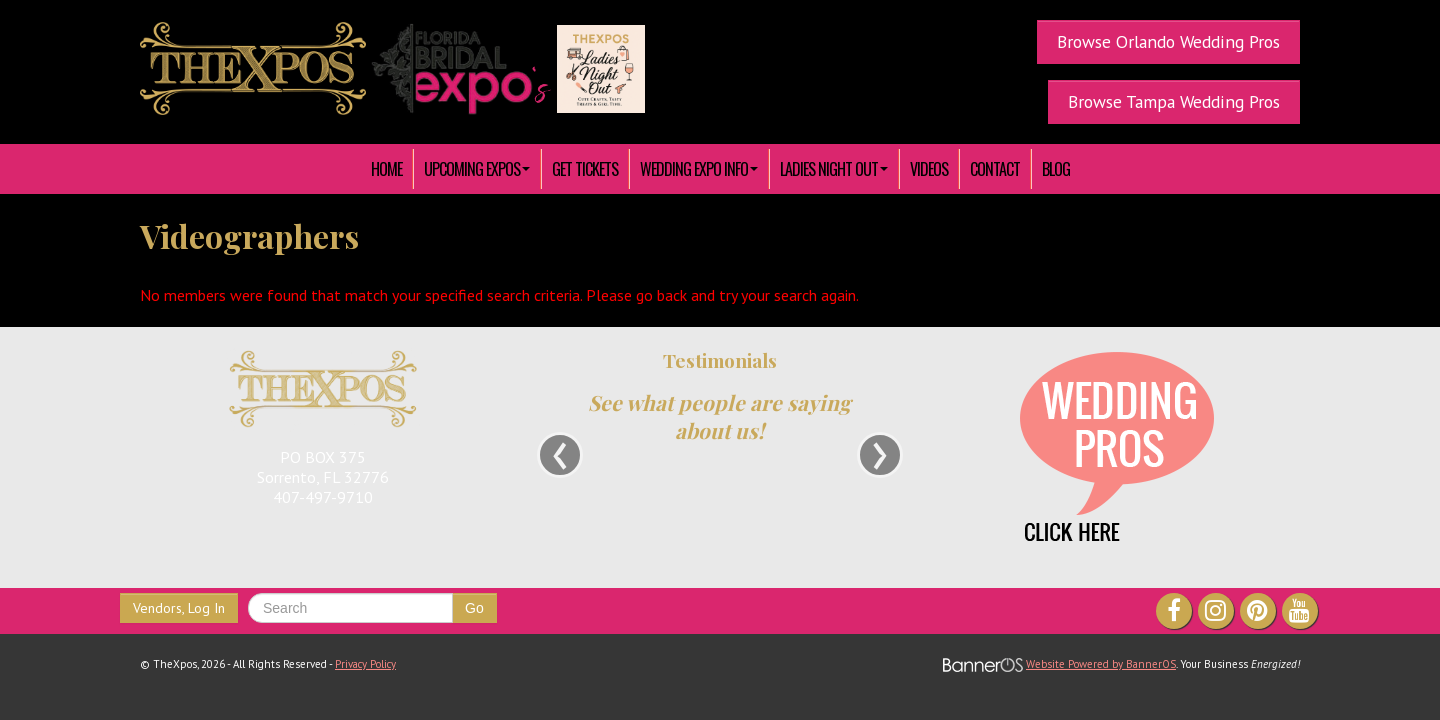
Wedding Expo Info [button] (699, 169)
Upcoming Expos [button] (477, 169)
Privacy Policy (365, 664)
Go (474, 608)
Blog (1056, 169)
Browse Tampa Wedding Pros (1174, 101)
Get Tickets (585, 169)
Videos (929, 169)
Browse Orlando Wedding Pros (1168, 41)
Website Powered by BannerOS (1101, 664)
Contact (995, 169)
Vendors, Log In (179, 608)
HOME (386, 169)
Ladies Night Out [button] (834, 169)
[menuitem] (387, 169)
